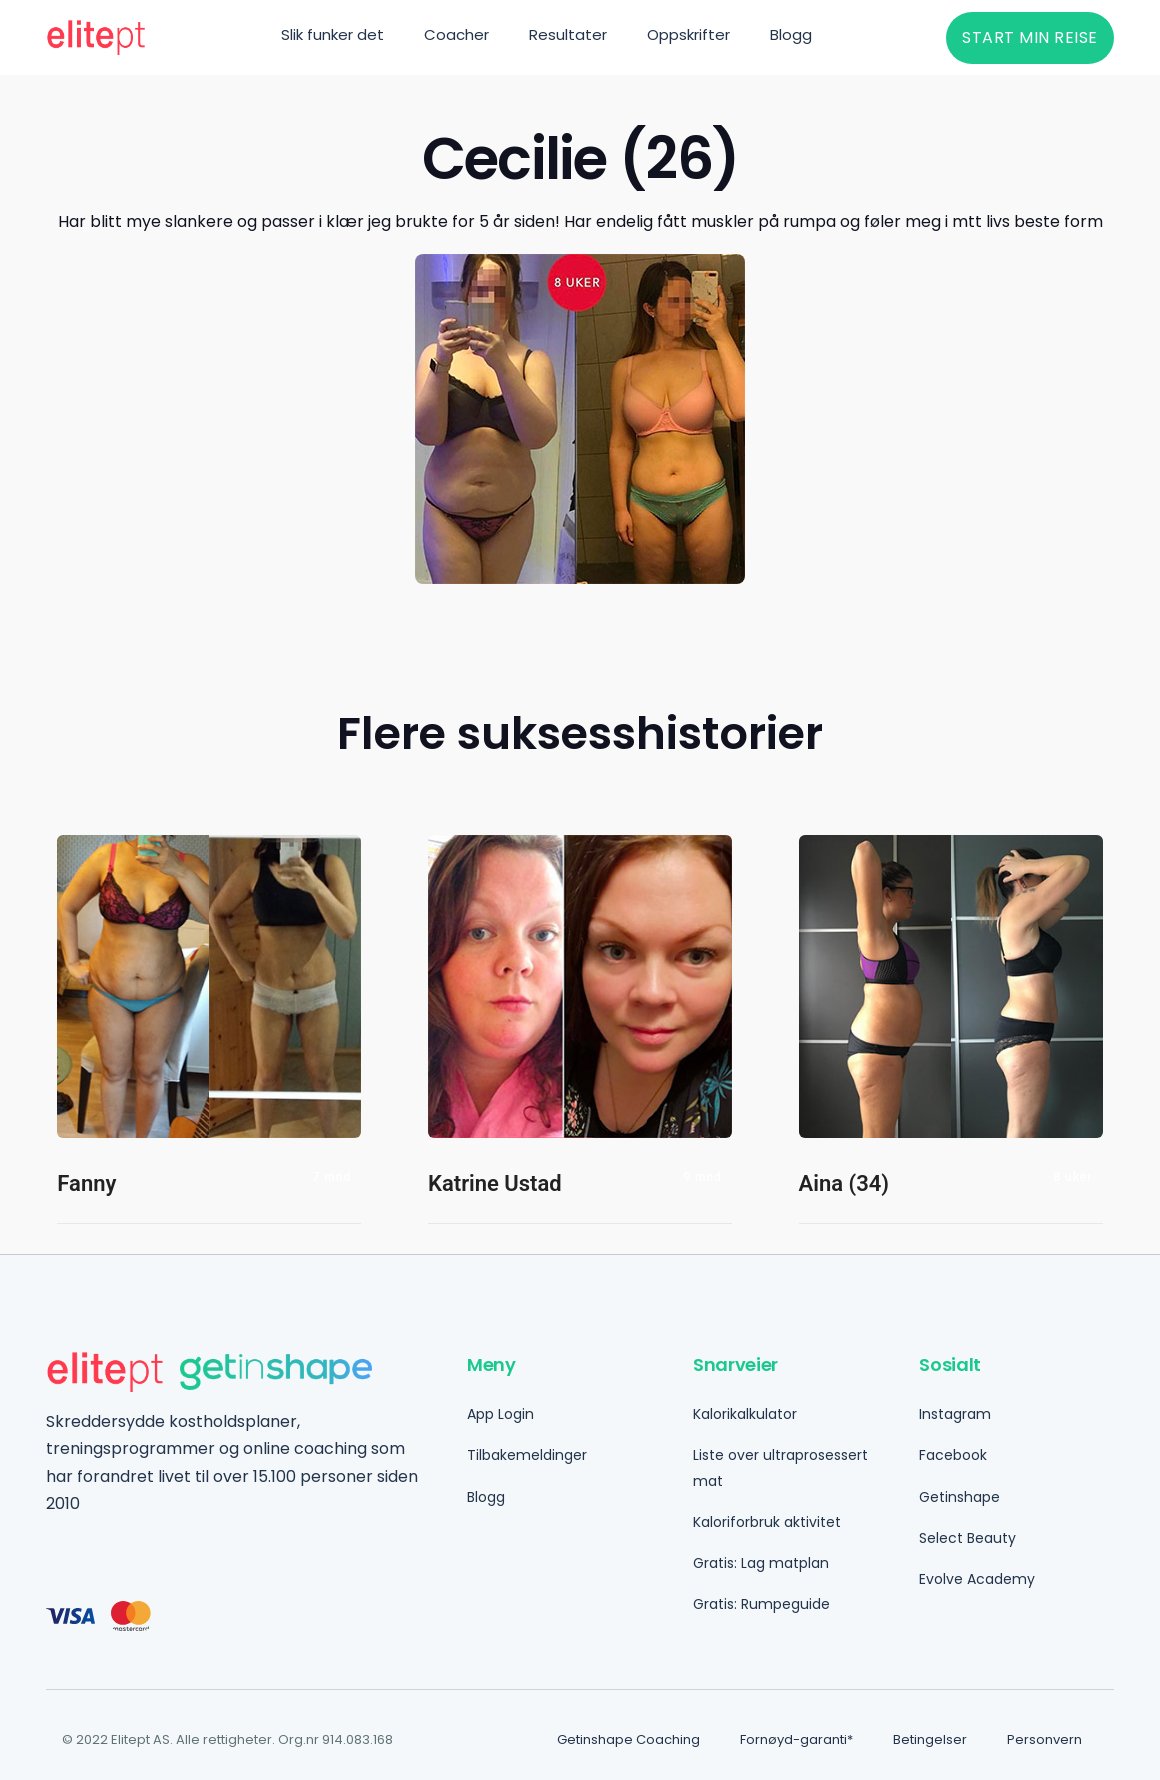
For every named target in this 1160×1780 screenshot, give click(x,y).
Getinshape (959, 1497)
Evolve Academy (977, 1579)
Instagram (955, 1414)
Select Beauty (967, 1538)
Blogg (486, 1497)
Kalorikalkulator (745, 1414)
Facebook (953, 1455)
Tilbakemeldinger (527, 1455)
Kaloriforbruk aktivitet (767, 1522)
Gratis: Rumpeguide (761, 1604)
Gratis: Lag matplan (761, 1563)
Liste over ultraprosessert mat (780, 1467)
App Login (500, 1414)
